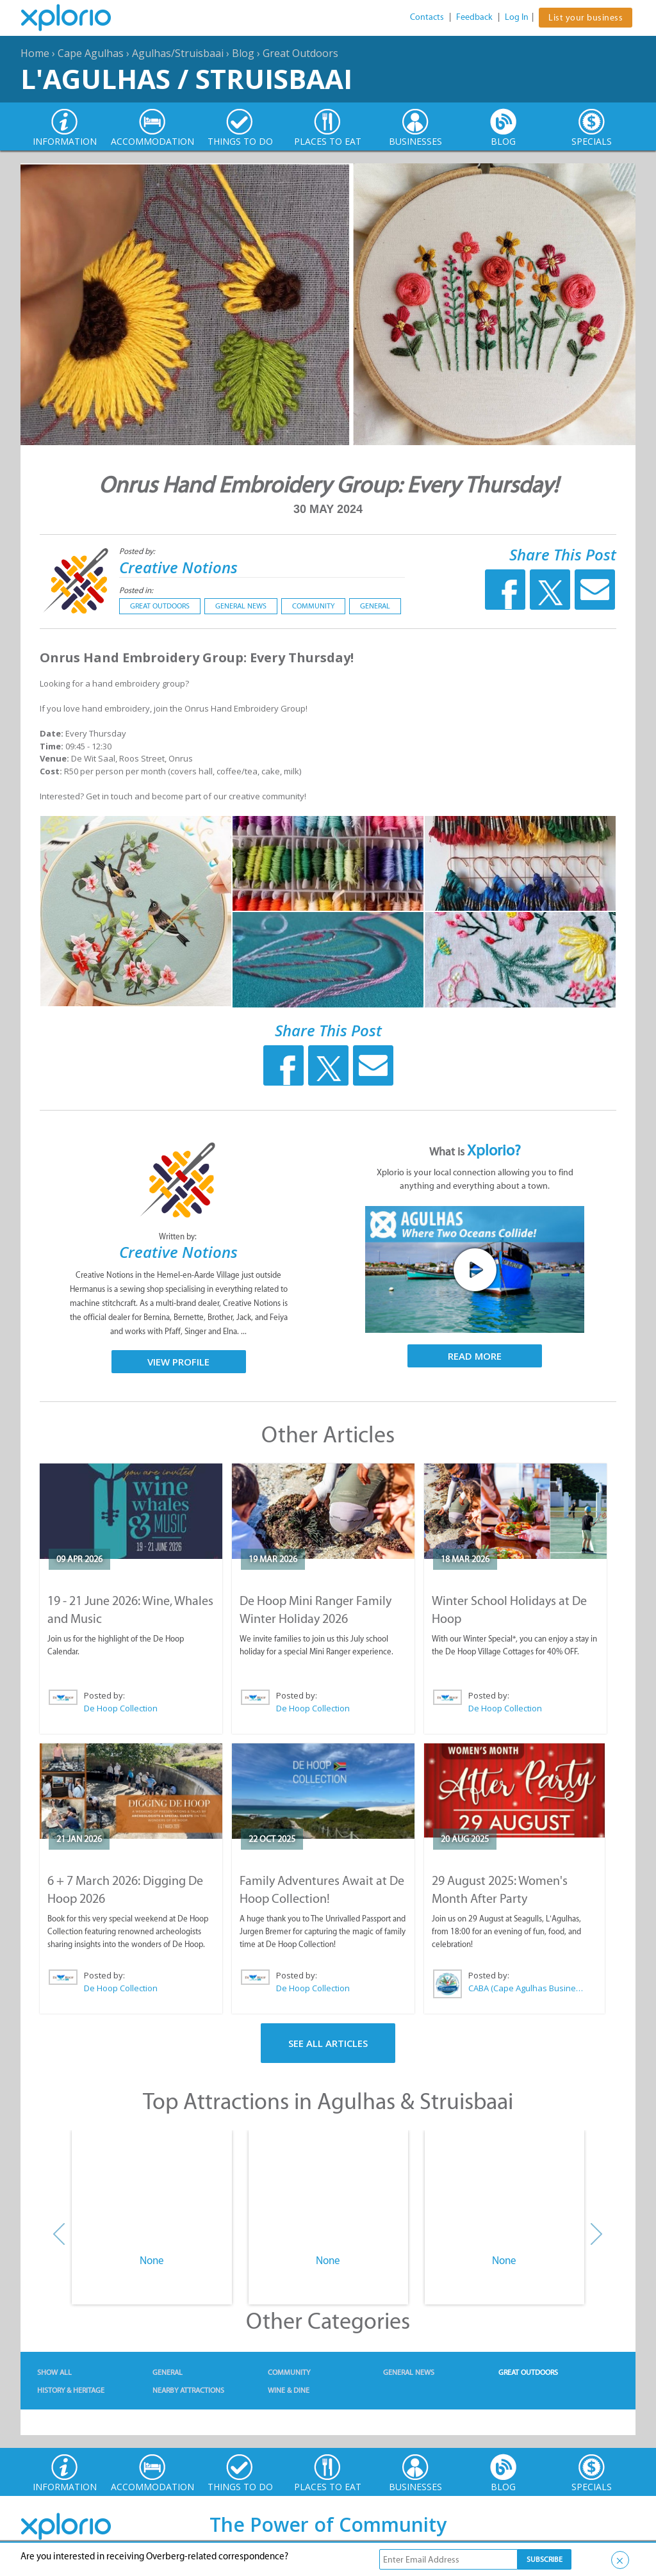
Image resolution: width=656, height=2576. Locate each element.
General (375, 605)
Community (313, 605)
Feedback (474, 17)
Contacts (427, 17)
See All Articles (328, 2043)
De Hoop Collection (121, 1708)
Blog (243, 53)
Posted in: (136, 590)
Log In (517, 17)
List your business (585, 17)
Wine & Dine (288, 2390)
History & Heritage (70, 2390)
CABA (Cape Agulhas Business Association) (526, 1988)
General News (240, 605)
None (152, 2260)
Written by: (179, 1236)
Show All (54, 2372)
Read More (475, 1355)
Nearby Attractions (188, 2390)
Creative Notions (178, 567)
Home (34, 53)
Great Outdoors (300, 53)
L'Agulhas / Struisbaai (186, 78)
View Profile (178, 1361)
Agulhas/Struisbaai (178, 53)
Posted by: (138, 551)
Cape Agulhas (91, 53)
